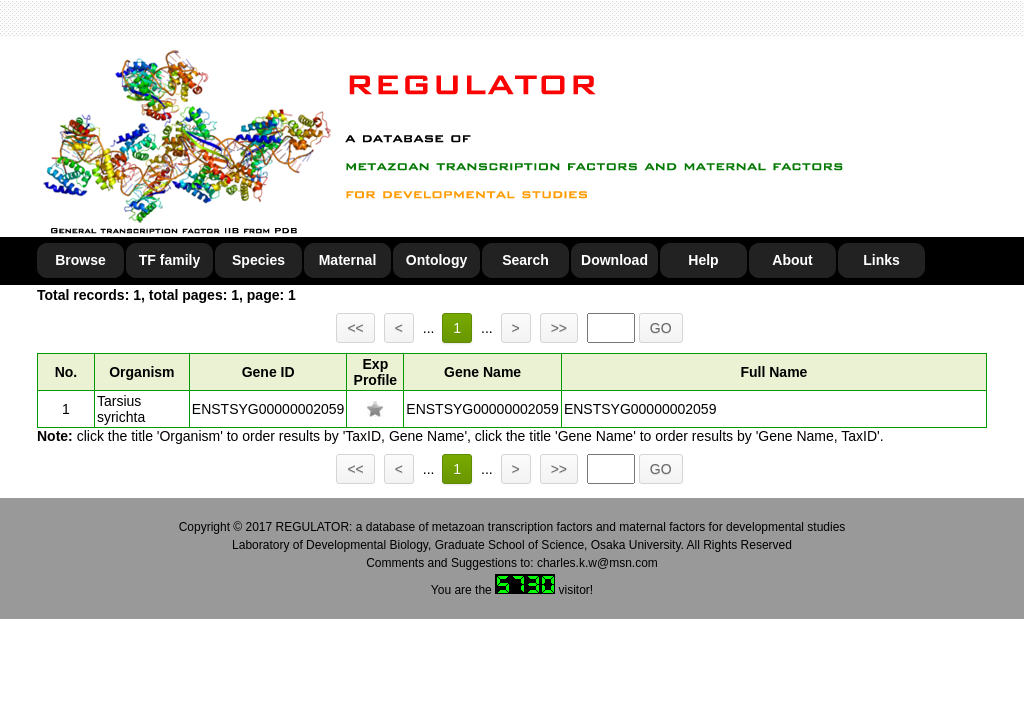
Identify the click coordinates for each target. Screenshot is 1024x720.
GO (661, 328)
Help (703, 260)
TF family (169, 260)
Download (614, 260)
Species (258, 260)
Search (525, 260)
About (792, 260)
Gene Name (482, 372)
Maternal (348, 260)
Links (881, 260)
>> (559, 328)
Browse (80, 260)
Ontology (436, 260)
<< (355, 328)
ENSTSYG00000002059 (268, 409)
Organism (141, 372)
